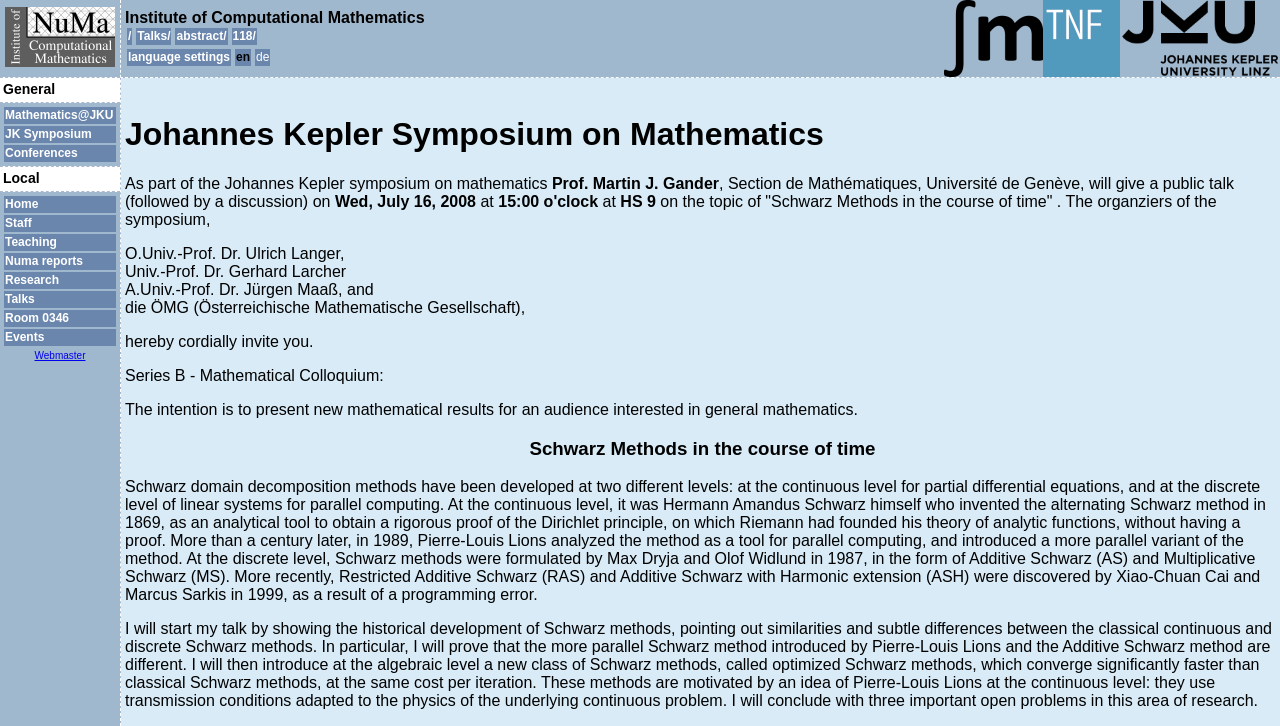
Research (32, 280)
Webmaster (60, 355)
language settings (179, 57)
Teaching (31, 242)
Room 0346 (37, 318)
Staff (18, 223)
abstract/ (201, 36)
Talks (20, 299)
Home (21, 204)
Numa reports (44, 261)
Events (24, 337)
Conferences (41, 153)
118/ (244, 36)
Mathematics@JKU (59, 115)
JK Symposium (48, 134)
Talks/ (153, 36)
